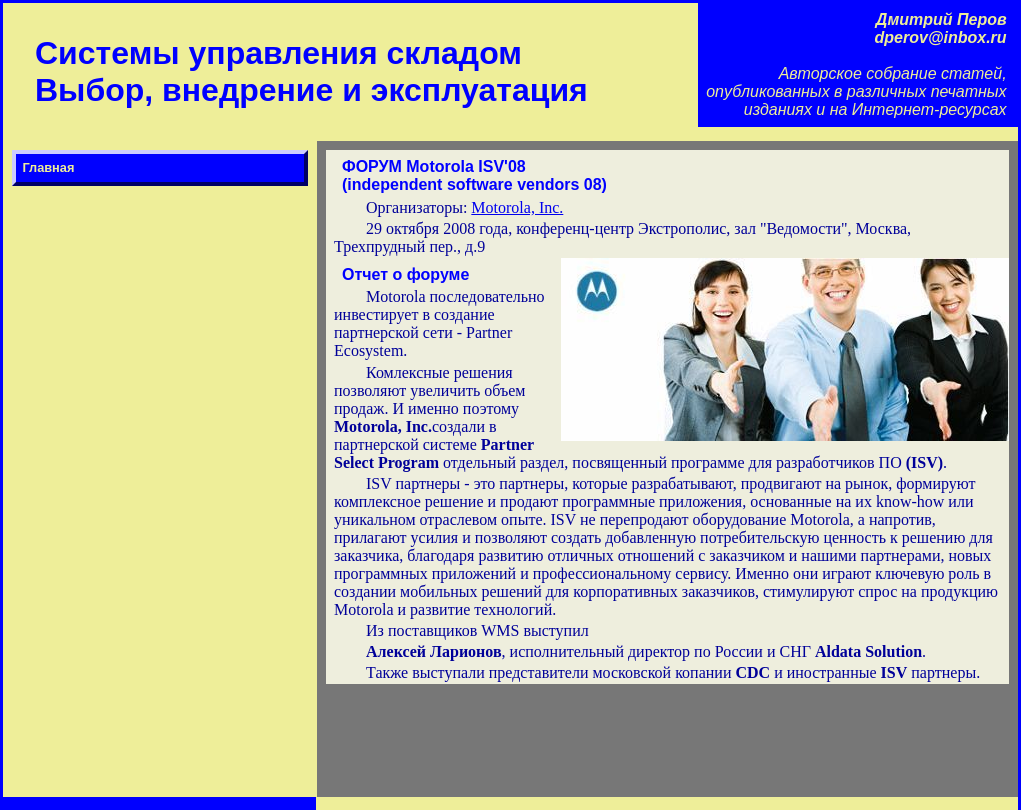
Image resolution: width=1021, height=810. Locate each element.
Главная (48, 167)
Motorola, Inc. (517, 207)
